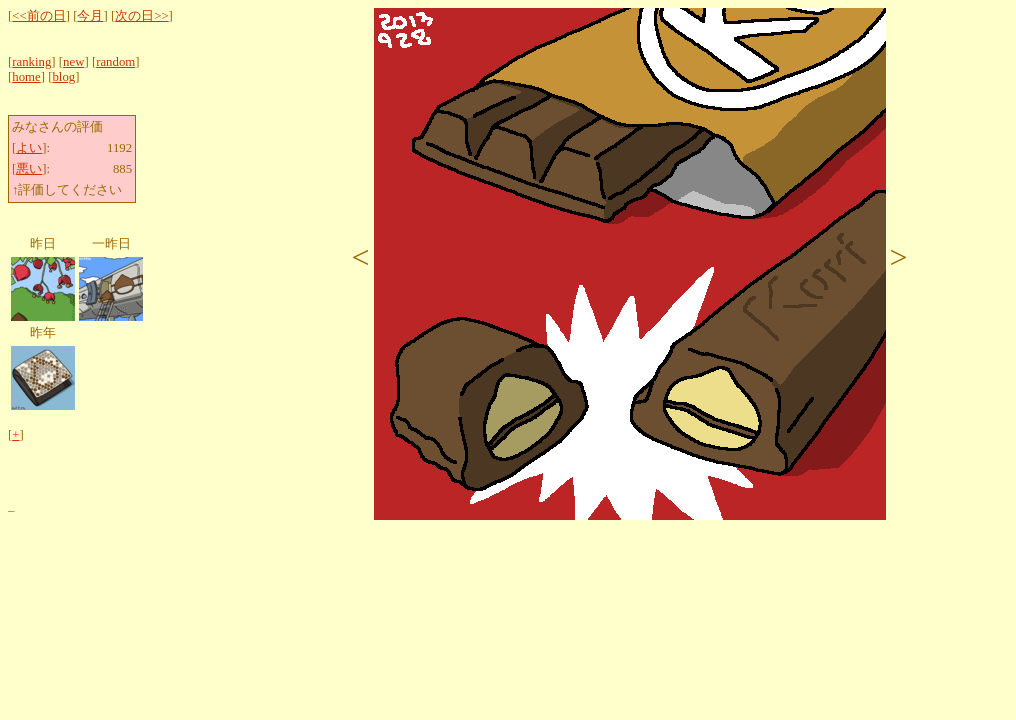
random (115, 62)
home (26, 77)
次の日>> (141, 16)
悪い (29, 169)
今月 (90, 16)
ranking (31, 62)
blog (63, 77)
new (73, 62)
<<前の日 (38, 16)
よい (29, 148)
